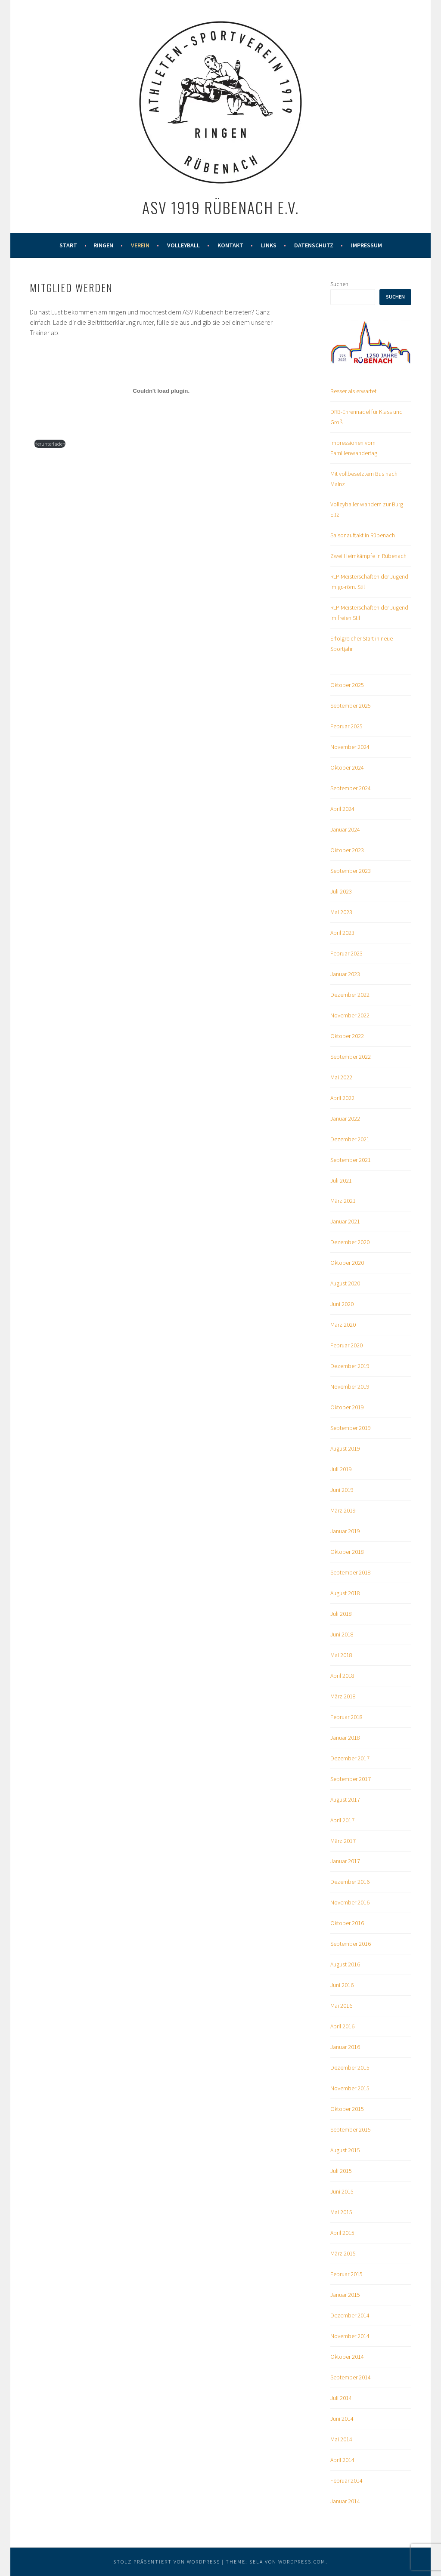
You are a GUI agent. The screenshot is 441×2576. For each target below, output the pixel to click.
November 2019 (350, 1386)
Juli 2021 (341, 1180)
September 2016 (350, 1943)
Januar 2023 (345, 974)
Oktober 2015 (347, 2109)
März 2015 (343, 2253)
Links (268, 245)
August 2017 (345, 1799)
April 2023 (342, 933)
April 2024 (342, 809)
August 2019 (345, 1448)
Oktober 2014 (347, 2356)
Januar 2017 (345, 1861)
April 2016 (342, 2026)
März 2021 (343, 1201)
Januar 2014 (345, 2501)
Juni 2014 (342, 2418)
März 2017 (343, 1841)
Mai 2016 (341, 2005)
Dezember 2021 (350, 1139)
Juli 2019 (341, 1469)
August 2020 (345, 1283)
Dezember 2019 (350, 1366)
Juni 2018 (342, 1634)
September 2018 (350, 1572)
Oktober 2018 (347, 1552)
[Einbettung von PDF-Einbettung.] (161, 391)
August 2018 (345, 1593)
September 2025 (350, 705)
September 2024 (350, 788)
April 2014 (342, 2460)
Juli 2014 (341, 2398)
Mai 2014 (341, 2439)
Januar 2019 (345, 1531)
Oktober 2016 (347, 1923)
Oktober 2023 (347, 850)
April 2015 (342, 2233)
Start (68, 245)
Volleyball (183, 245)
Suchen (339, 284)
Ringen (103, 245)
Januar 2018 (345, 1737)
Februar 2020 (346, 1345)
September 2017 (350, 1779)
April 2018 (342, 1675)
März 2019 (343, 1510)
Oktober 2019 (347, 1407)
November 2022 (350, 1015)
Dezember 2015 (350, 2067)
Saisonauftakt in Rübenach (362, 535)
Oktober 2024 (347, 767)
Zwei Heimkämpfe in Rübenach (368, 556)
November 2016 (350, 1902)
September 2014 (350, 2377)
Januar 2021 (345, 1221)
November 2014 (350, 2336)
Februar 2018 (346, 1717)
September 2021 (350, 1160)
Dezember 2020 (350, 1242)
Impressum (366, 245)
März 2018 (343, 1696)
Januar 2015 (345, 2295)
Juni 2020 (342, 1304)
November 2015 (350, 2088)
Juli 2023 (341, 891)
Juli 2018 (341, 1614)
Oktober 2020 (347, 1262)
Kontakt (230, 245)
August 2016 (345, 1964)
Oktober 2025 (347, 685)
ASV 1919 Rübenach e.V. (220, 207)
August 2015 (345, 2150)
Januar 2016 (345, 2047)
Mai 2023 (341, 912)
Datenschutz (313, 245)
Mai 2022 (341, 1077)
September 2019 (350, 1428)
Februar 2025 (346, 726)
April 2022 (342, 1098)
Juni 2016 (342, 1985)
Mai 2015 (341, 2212)
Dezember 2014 (350, 2315)
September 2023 (350, 871)
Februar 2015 (346, 2274)
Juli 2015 (341, 2171)
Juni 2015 (342, 2191)
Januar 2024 (345, 829)
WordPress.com (302, 2561)
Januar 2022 (345, 1118)
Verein (140, 245)
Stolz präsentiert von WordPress (166, 2561)
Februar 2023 (346, 953)
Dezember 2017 (350, 1758)
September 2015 (350, 2129)
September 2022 (350, 1056)
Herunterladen (49, 443)
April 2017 (342, 1820)
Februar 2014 (346, 2480)
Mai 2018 (341, 1655)
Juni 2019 (342, 1490)
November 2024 (350, 747)
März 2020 (343, 1324)
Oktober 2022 (347, 1036)
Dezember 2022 (350, 994)
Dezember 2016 (350, 1882)
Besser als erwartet (353, 391)
